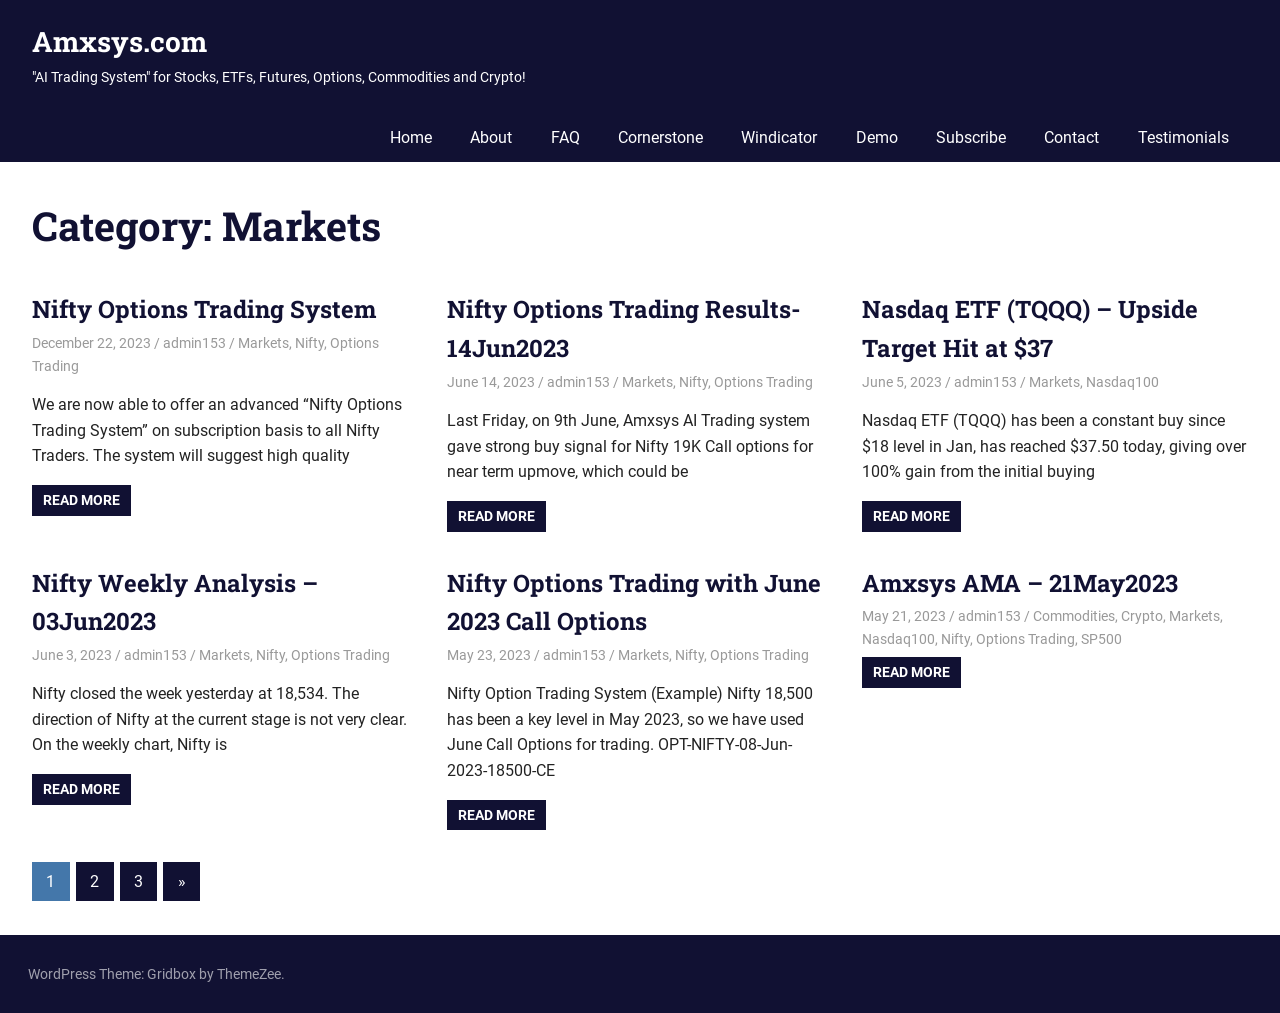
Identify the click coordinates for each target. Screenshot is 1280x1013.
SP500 (1101, 639)
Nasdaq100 (1122, 382)
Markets (263, 343)
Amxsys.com (119, 41)
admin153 (194, 343)
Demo (877, 137)
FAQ (565, 137)
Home (411, 137)
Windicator (779, 137)
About (491, 137)
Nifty (309, 343)
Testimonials (1183, 137)
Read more (81, 500)
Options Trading (763, 382)
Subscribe (971, 137)
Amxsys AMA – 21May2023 (1020, 583)
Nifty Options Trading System (204, 309)
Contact (1071, 137)
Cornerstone (660, 137)
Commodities (1074, 616)
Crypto (1142, 616)
